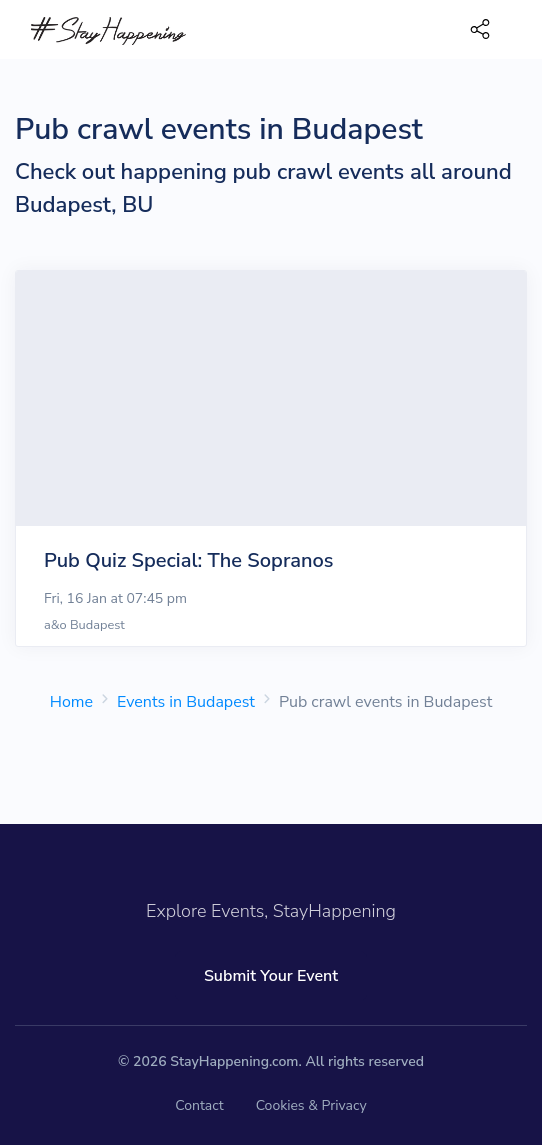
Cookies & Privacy (311, 1105)
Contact (199, 1105)
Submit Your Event (271, 976)
